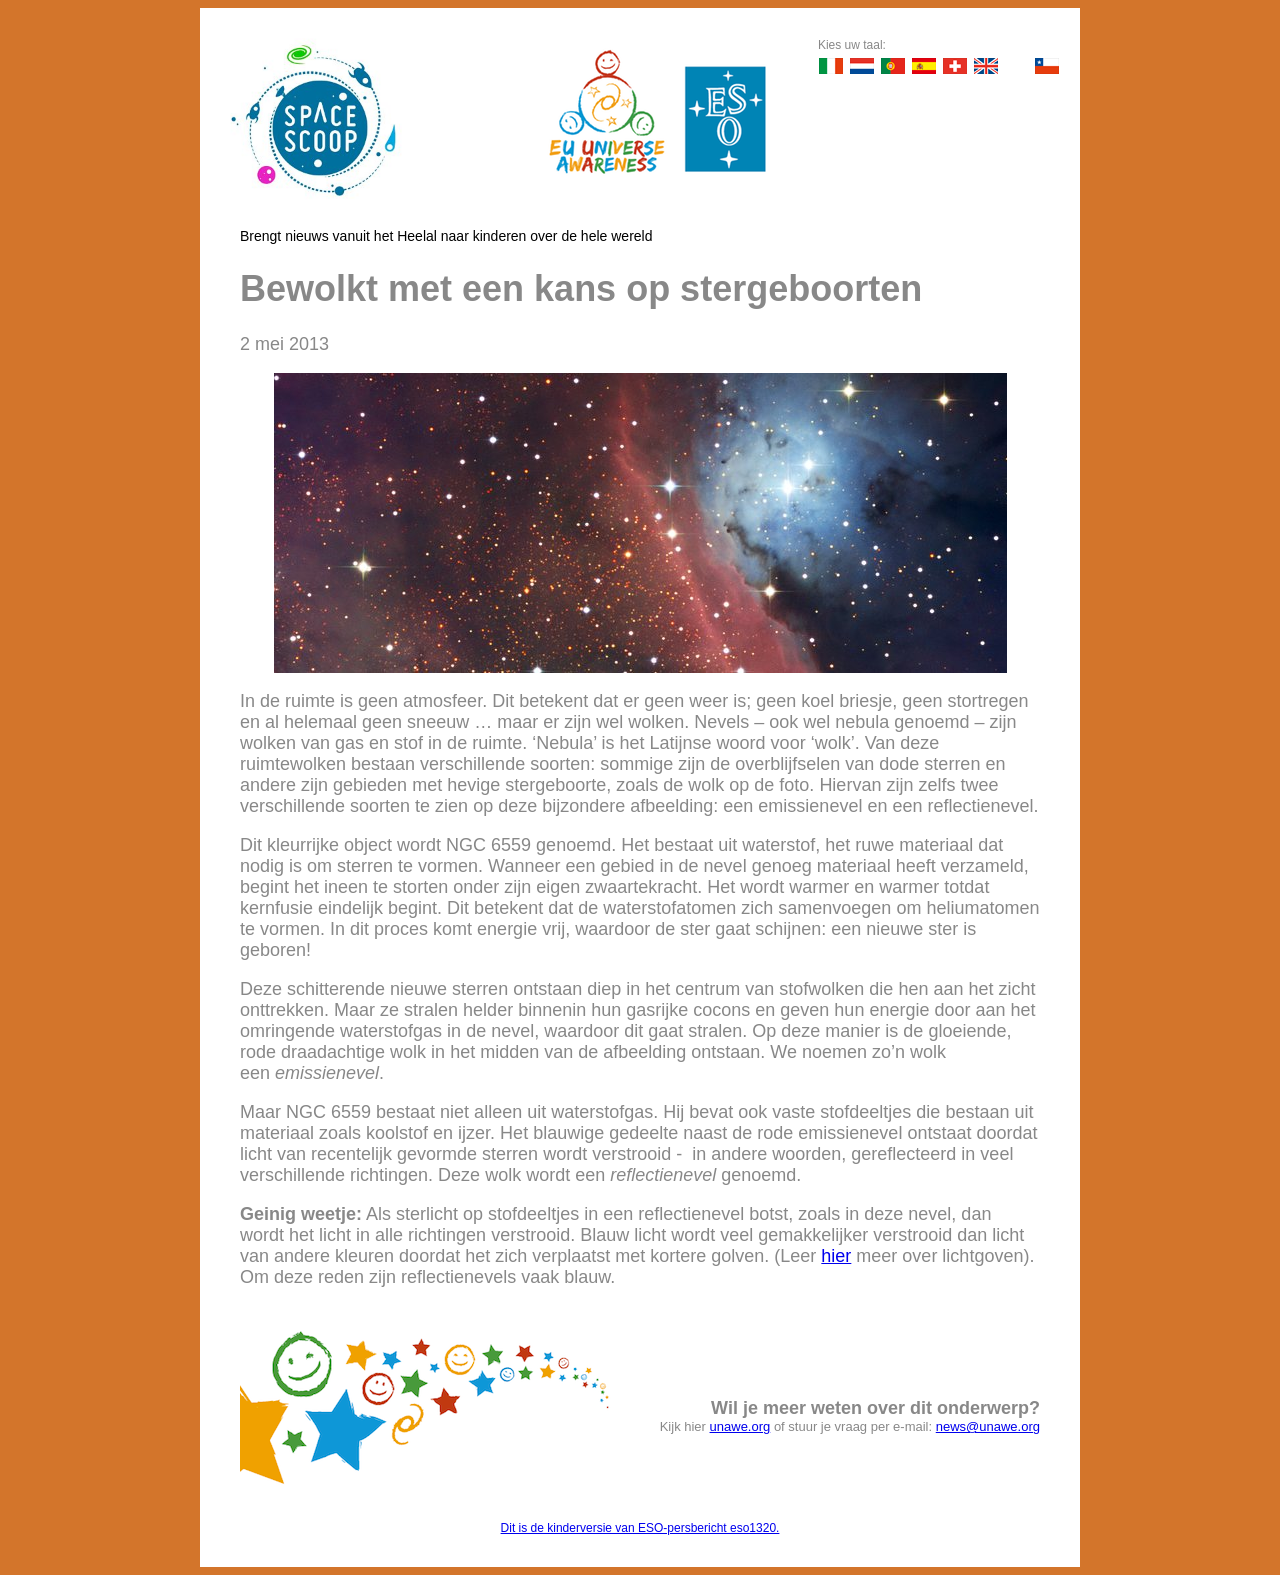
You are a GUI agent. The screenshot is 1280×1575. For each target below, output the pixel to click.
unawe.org (740, 1426)
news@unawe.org (988, 1426)
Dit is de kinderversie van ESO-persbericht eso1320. (640, 1528)
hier (836, 1256)
